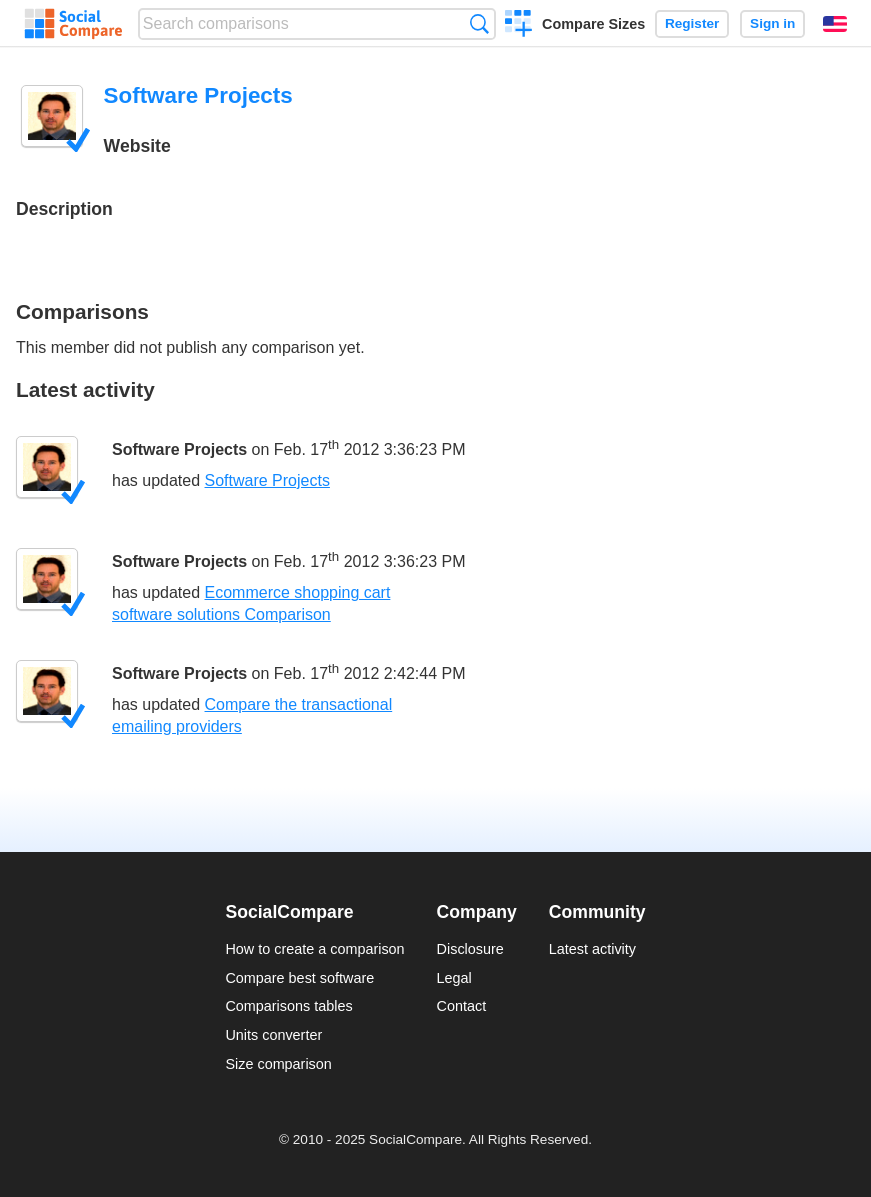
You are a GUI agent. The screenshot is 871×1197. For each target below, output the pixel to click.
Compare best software (299, 978)
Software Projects (179, 450)
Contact (462, 1006)
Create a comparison (518, 26)
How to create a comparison (314, 949)
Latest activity (592, 949)
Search (479, 23)
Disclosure (470, 949)
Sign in (772, 23)
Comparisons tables (288, 1006)
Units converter (273, 1035)
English (835, 24)
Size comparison (278, 1064)
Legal (454, 978)
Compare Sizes (593, 24)
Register (692, 23)
